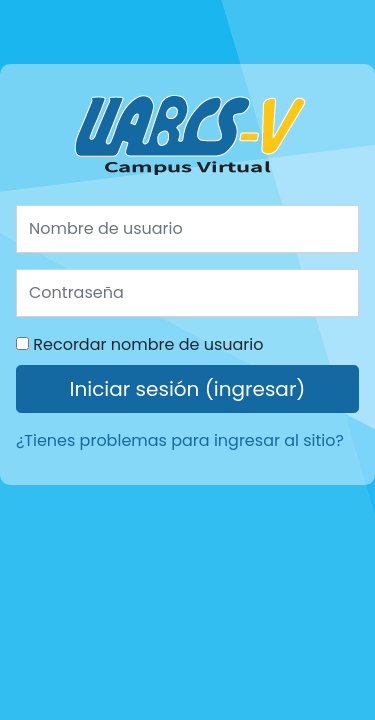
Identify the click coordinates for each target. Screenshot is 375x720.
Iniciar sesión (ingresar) (188, 389)
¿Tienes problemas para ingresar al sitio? (180, 440)
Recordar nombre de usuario (148, 344)
